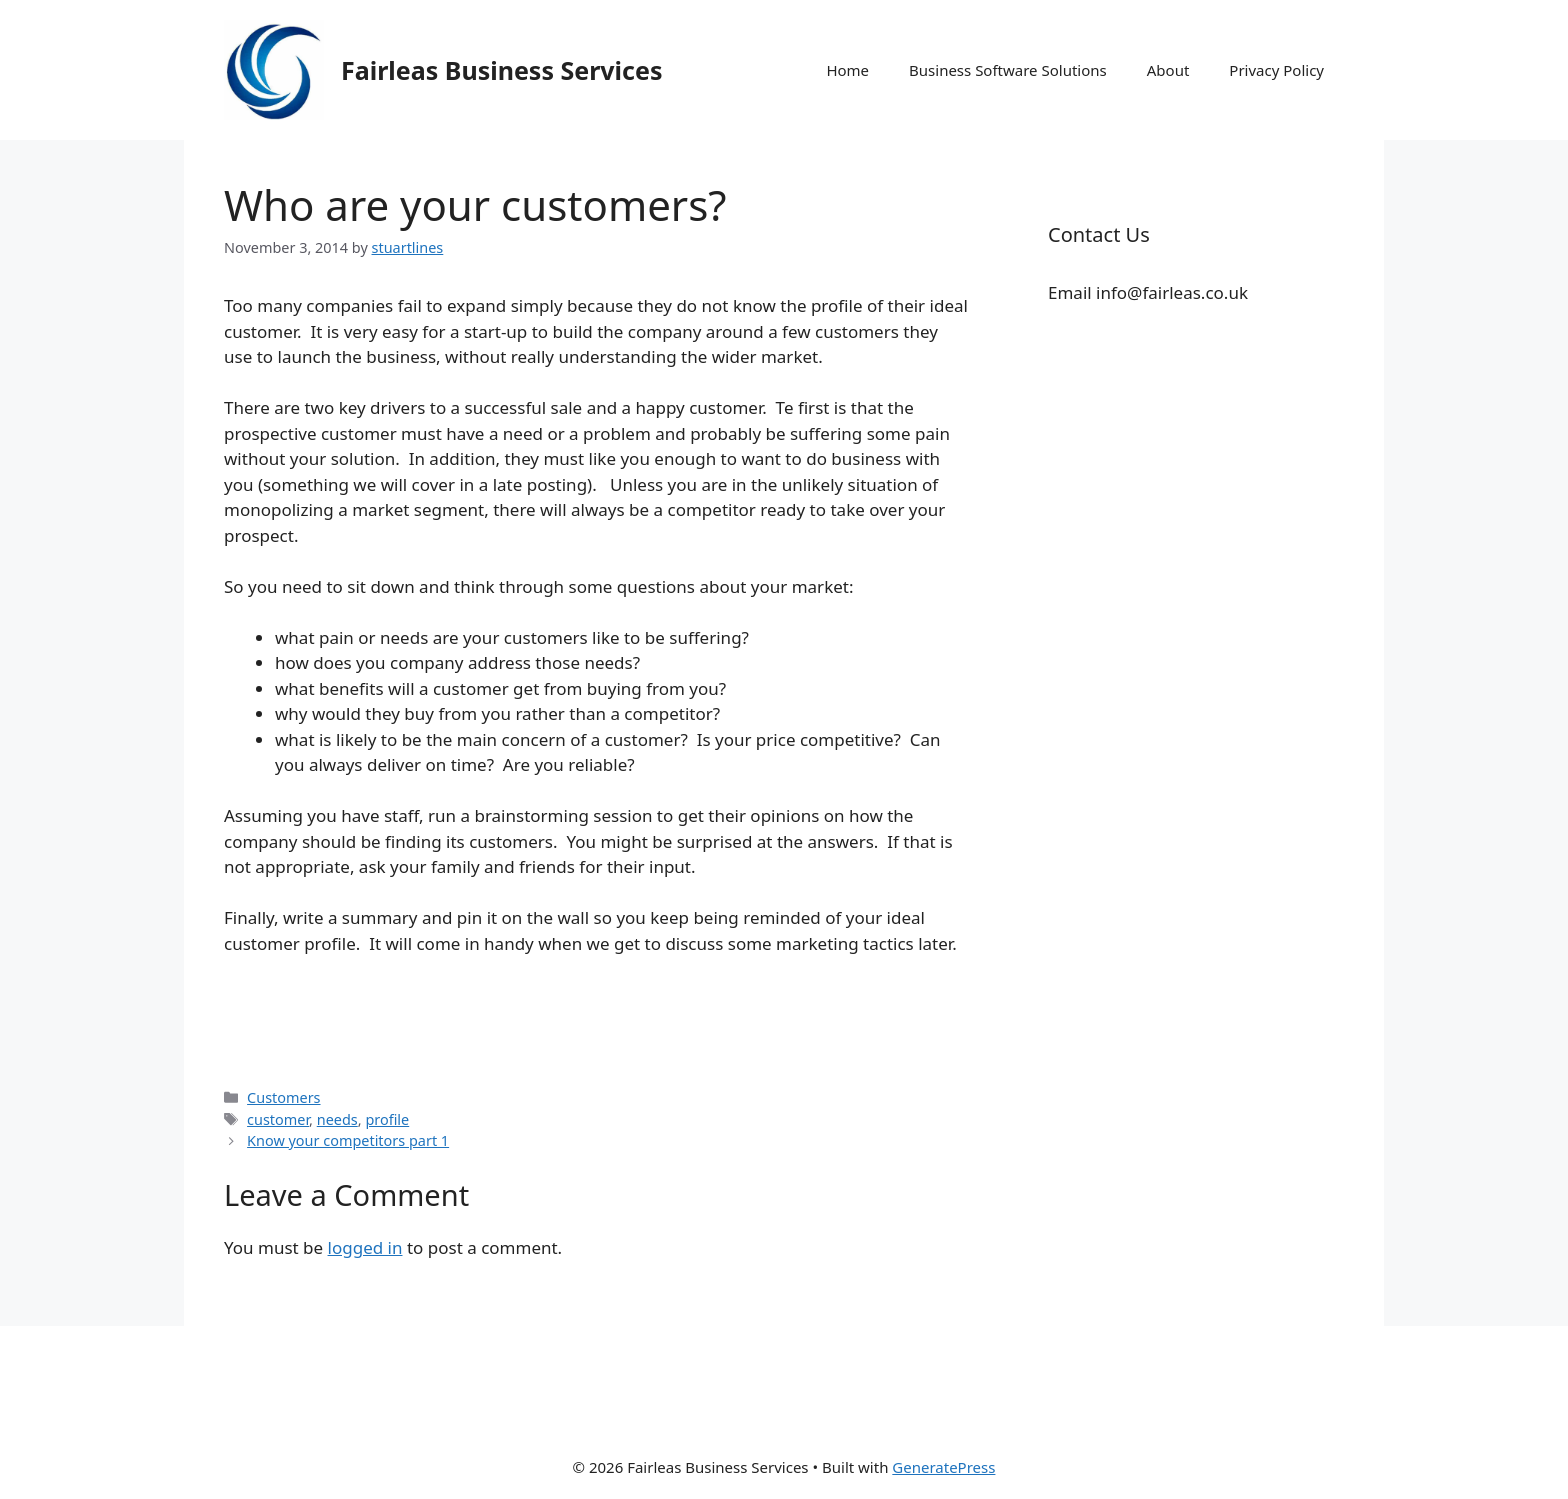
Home (847, 70)
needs (337, 1119)
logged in (365, 1247)
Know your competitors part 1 (348, 1140)
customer (278, 1119)
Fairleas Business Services (501, 70)
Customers (283, 1097)
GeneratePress (943, 1467)
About (1168, 70)
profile (387, 1119)
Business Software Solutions (1008, 70)
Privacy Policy (1276, 70)
